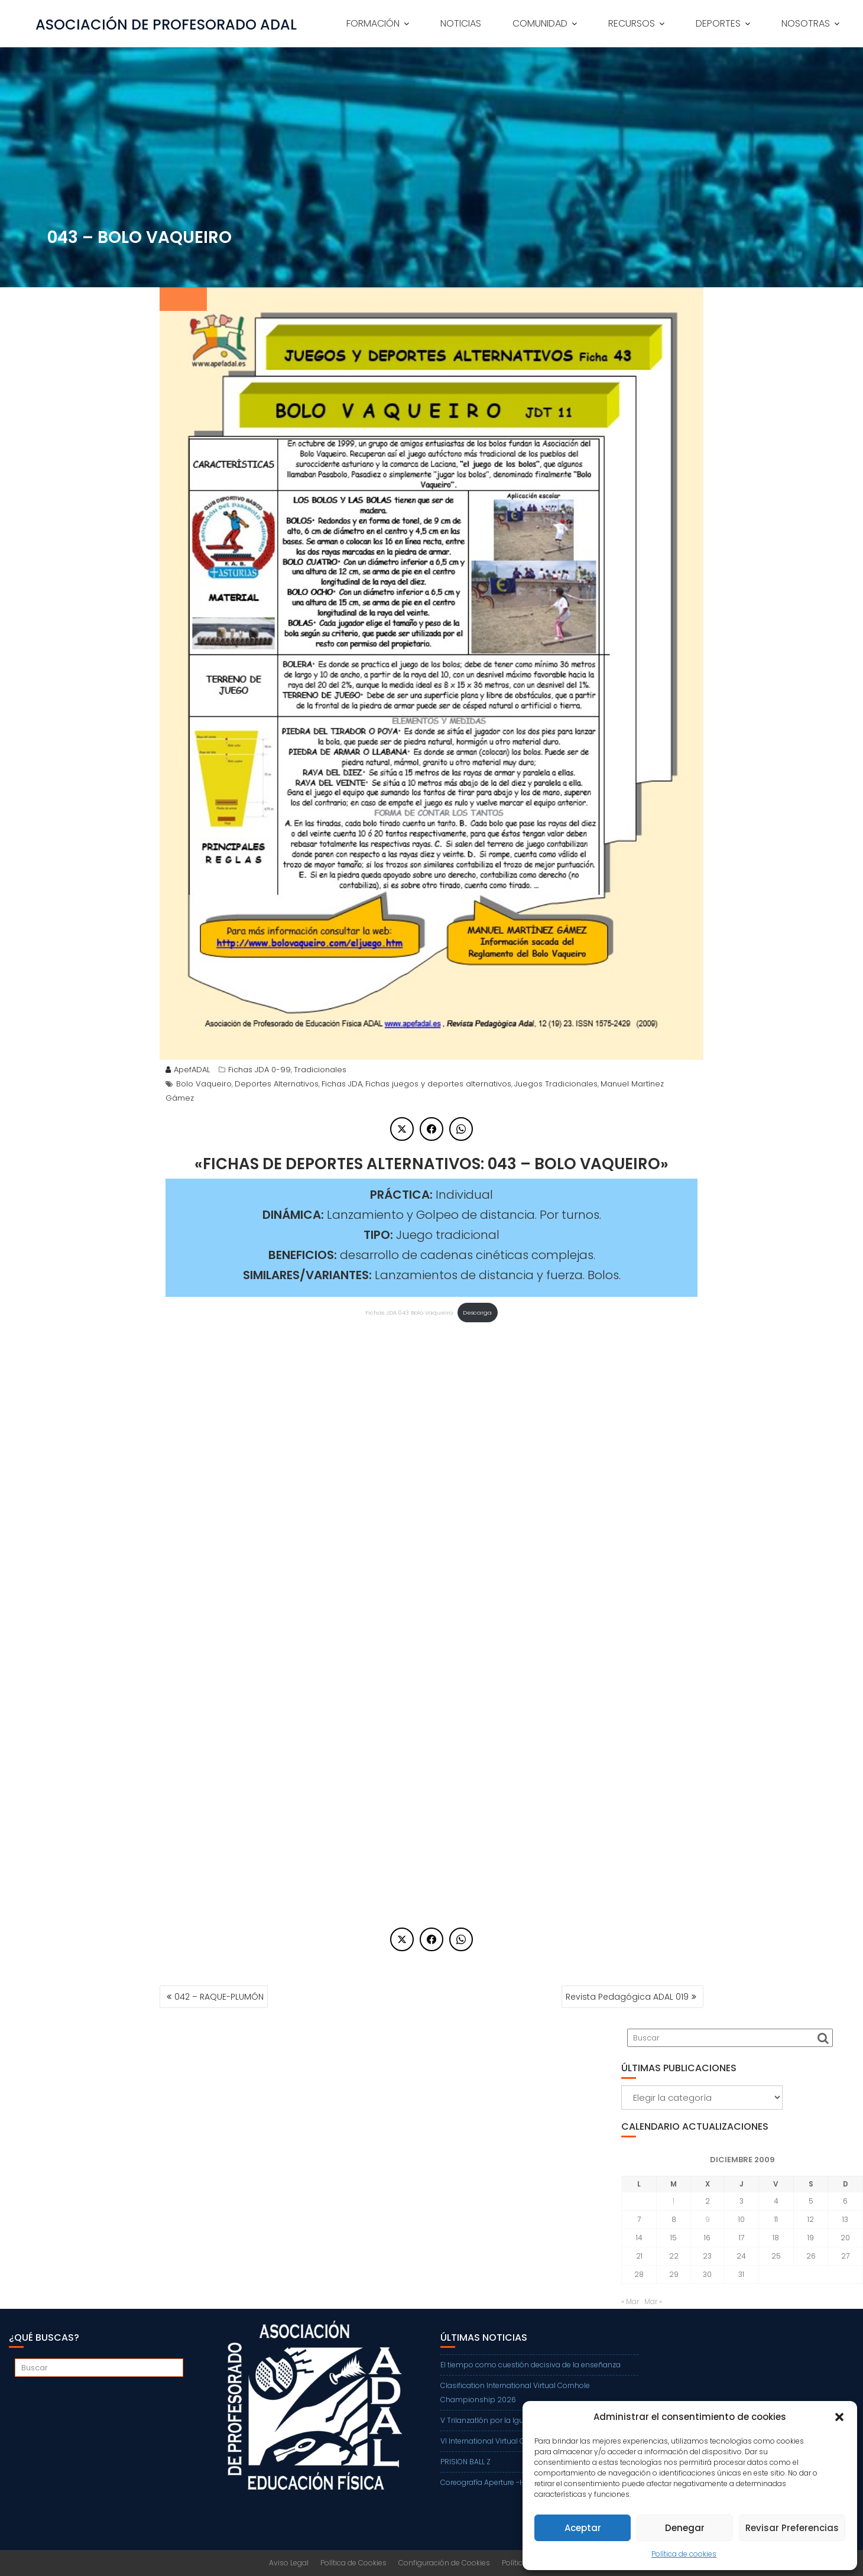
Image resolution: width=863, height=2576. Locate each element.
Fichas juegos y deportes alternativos (438, 1083)
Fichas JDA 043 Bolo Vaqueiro (409, 1312)
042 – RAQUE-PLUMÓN (219, 1997)
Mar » (653, 2301)
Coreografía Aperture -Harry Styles (500, 2482)
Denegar (685, 2528)
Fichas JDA (342, 1083)
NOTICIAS (460, 23)
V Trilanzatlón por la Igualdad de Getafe (510, 2420)
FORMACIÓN (373, 23)
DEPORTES (718, 23)
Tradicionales (320, 1069)
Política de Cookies (353, 2563)
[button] (839, 2417)
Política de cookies (683, 2554)
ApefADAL (188, 1069)
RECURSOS (631, 23)
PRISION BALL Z (465, 2462)
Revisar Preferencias (792, 2528)
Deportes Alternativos (277, 1083)
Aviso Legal (289, 2563)
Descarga (477, 1312)
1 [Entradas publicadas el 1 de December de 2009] (673, 2201)
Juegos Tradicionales (556, 1083)
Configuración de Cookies (444, 2563)
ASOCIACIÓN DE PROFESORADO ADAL (166, 25)
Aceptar (582, 2528)
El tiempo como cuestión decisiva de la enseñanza (530, 2365)
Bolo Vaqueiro (204, 1083)
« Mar (630, 2301)
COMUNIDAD (539, 23)
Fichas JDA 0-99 (259, 1069)
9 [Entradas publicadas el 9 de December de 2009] (707, 2219)
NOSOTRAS (805, 23)
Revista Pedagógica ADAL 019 (627, 1997)
